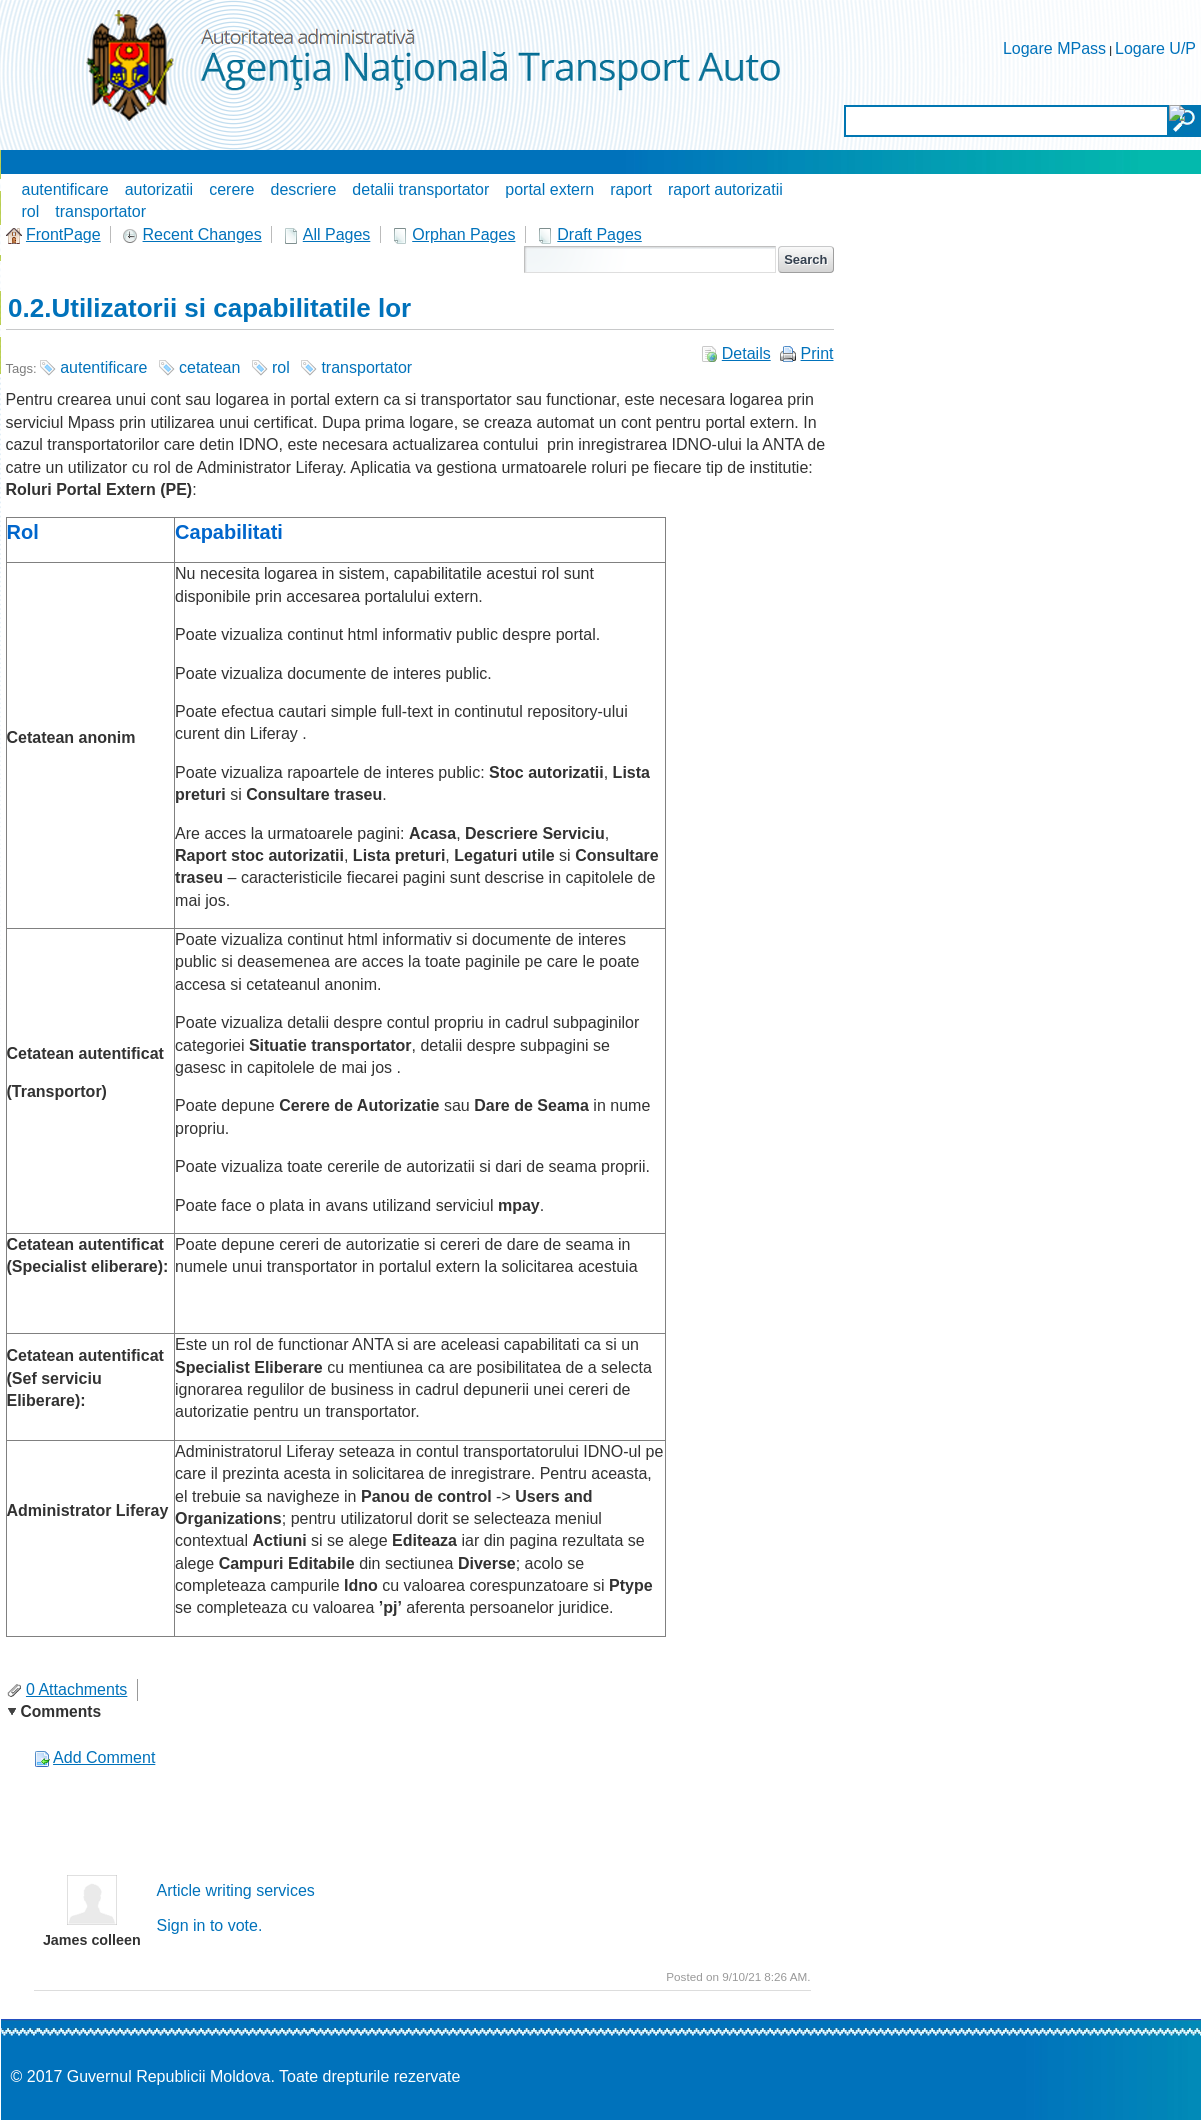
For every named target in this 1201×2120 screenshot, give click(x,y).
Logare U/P (1155, 48)
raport (631, 189)
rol (31, 211)
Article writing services (236, 1890)
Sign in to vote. (210, 1925)
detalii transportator (420, 189)
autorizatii (159, 189)
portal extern (549, 189)
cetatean (209, 367)
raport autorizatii (725, 189)
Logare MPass (1054, 48)
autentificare (65, 189)
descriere (304, 189)
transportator (100, 211)
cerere (231, 189)
